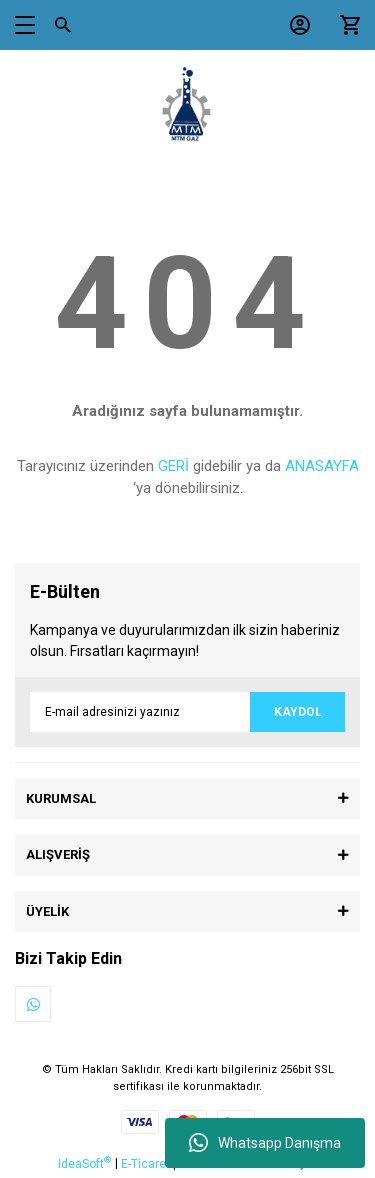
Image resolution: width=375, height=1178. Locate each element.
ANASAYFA (322, 466)
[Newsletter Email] (187, 712)
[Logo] (188, 105)
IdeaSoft (84, 1163)
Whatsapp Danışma (265, 1143)
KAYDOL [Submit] (298, 712)
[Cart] (345, 25)
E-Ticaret (145, 1164)
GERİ (173, 466)
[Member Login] (295, 25)
